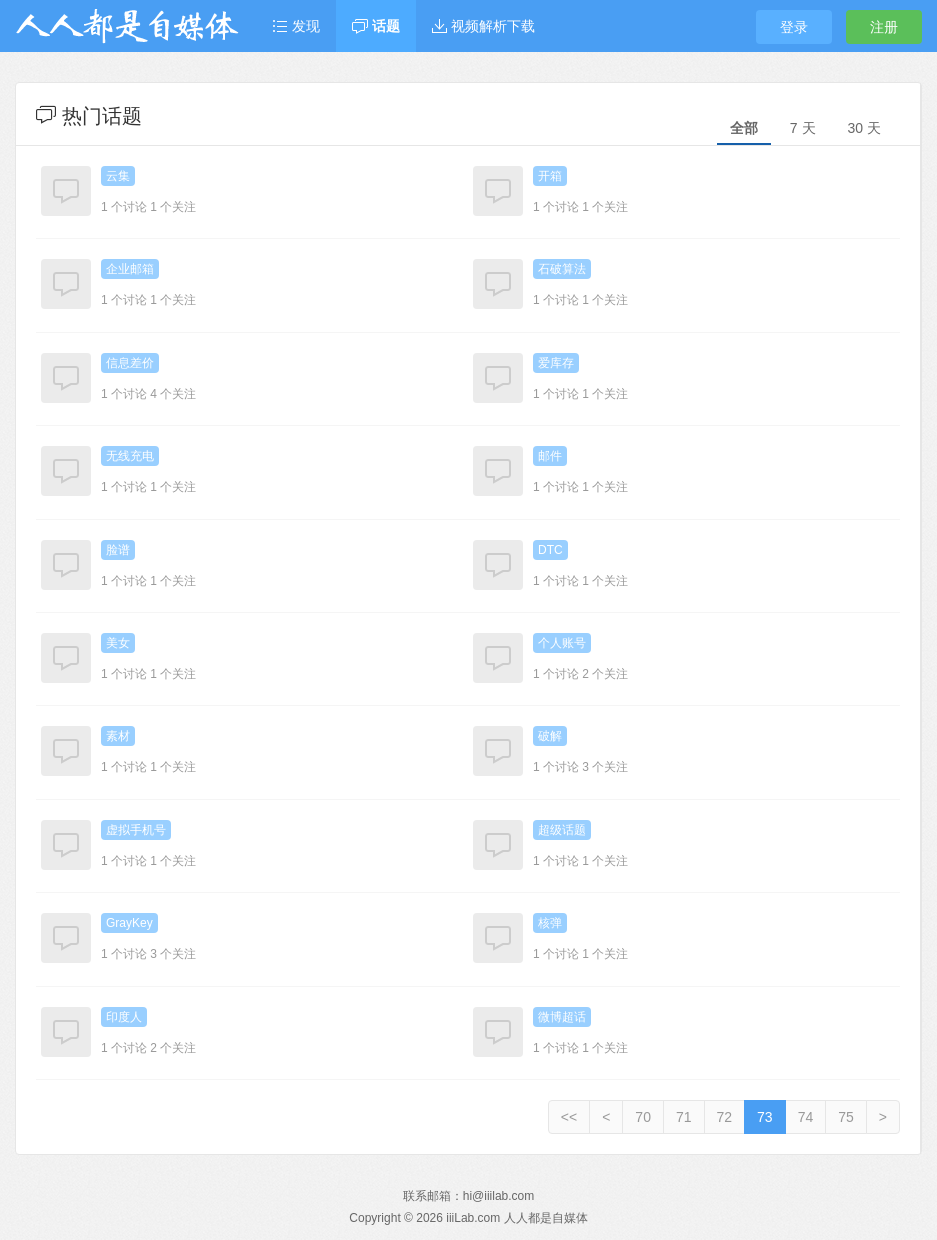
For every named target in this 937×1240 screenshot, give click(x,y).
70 (643, 1117)
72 (725, 1117)
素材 (118, 736)
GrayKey (129, 923)
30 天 (864, 128)
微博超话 (562, 1017)
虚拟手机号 (136, 830)
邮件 (550, 456)
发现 (296, 26)
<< (569, 1117)
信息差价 (130, 363)
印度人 (124, 1017)
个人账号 (562, 643)
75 (846, 1117)
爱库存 (556, 363)
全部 (744, 128)
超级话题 (562, 830)
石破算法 (562, 269)
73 (765, 1117)
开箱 (550, 176)
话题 (376, 26)
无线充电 (130, 456)
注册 (884, 27)
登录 (794, 27)
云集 (118, 176)
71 (684, 1117)
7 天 (803, 128)
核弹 (550, 923)
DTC (550, 550)
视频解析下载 (483, 26)
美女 (118, 643)
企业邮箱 (130, 269)
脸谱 (118, 550)
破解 (550, 736)
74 (806, 1117)
